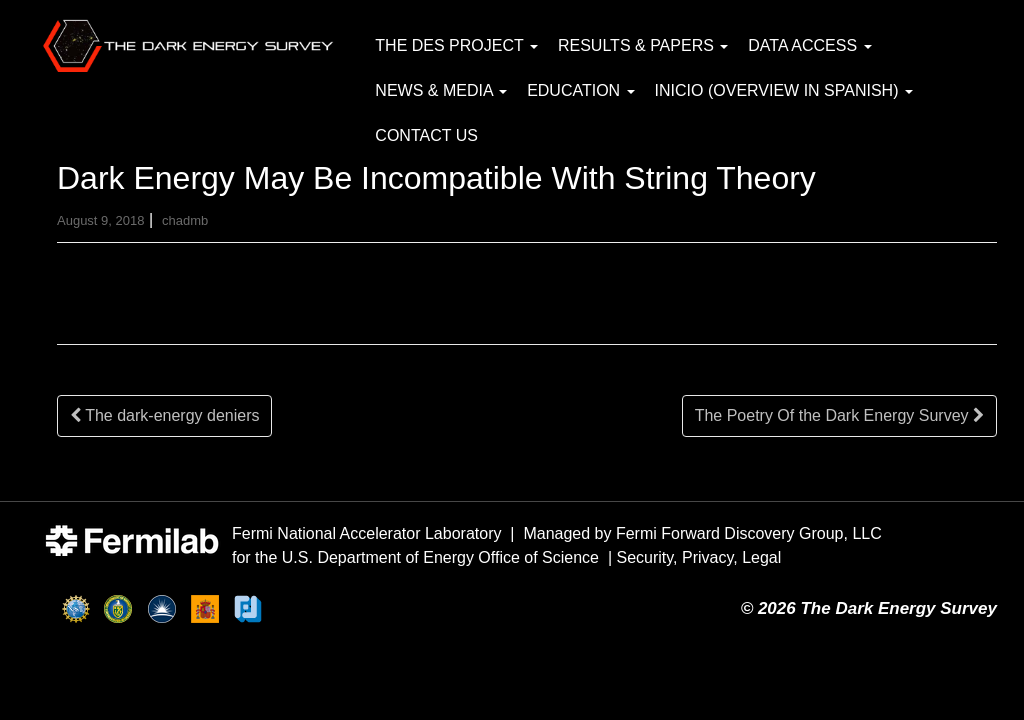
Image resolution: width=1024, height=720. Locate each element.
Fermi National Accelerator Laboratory (366, 533)
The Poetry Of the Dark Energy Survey (839, 415)
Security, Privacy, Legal (699, 557)
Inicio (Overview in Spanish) (784, 90)
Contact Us (426, 135)
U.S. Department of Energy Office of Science (440, 557)
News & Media (441, 90)
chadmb (185, 220)
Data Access (809, 45)
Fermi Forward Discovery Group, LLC (749, 533)
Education (580, 90)
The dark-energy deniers (164, 415)
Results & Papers (643, 45)
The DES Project (456, 45)
